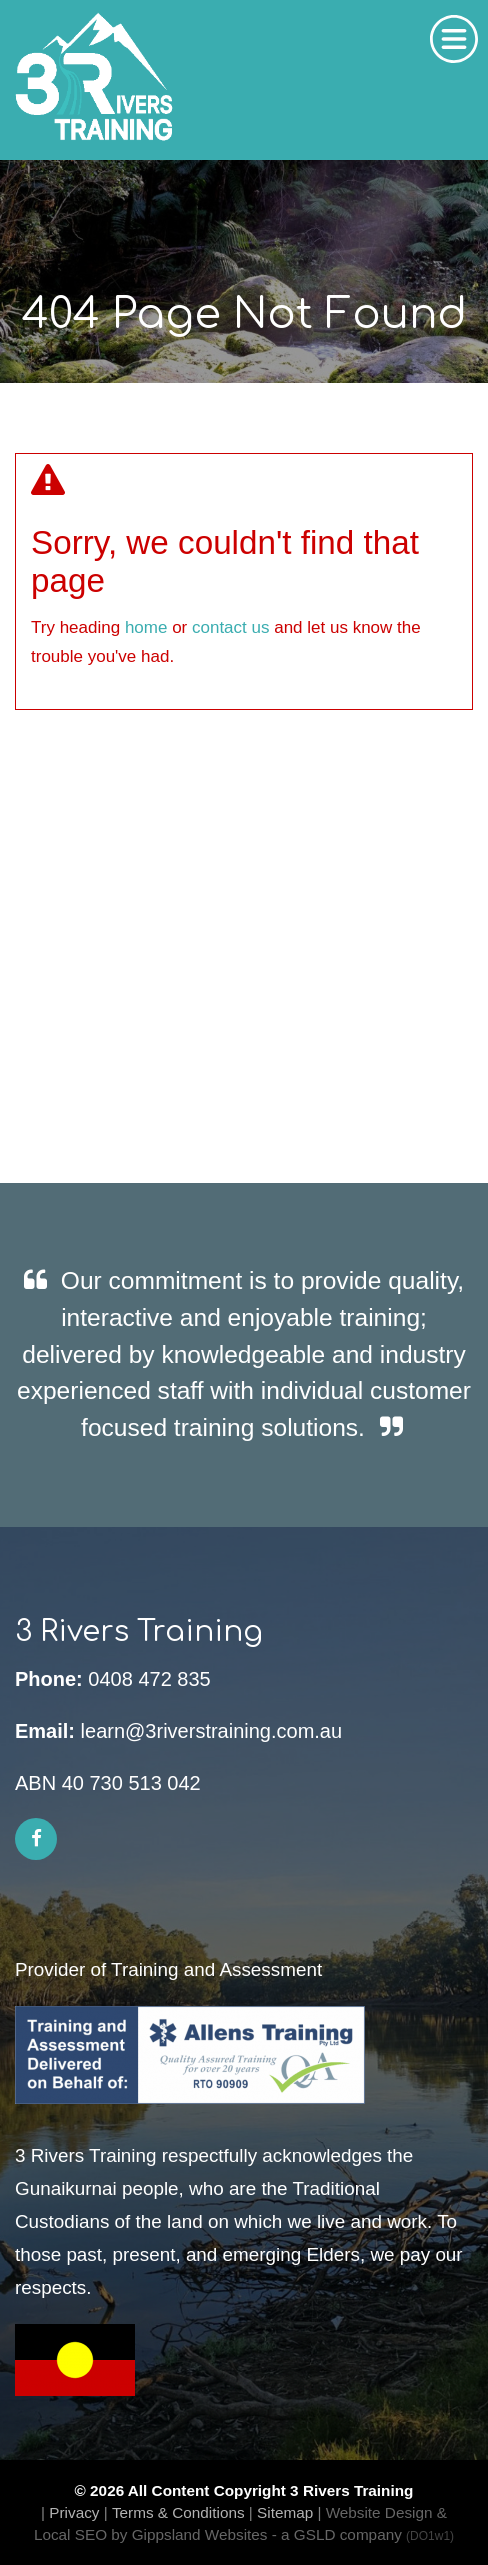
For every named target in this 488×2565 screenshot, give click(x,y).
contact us (231, 627)
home (146, 627)
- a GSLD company (363, 2534)
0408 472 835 (149, 1679)
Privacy (74, 2512)
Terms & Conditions (178, 2512)
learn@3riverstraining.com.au (212, 1731)
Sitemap (285, 2512)
